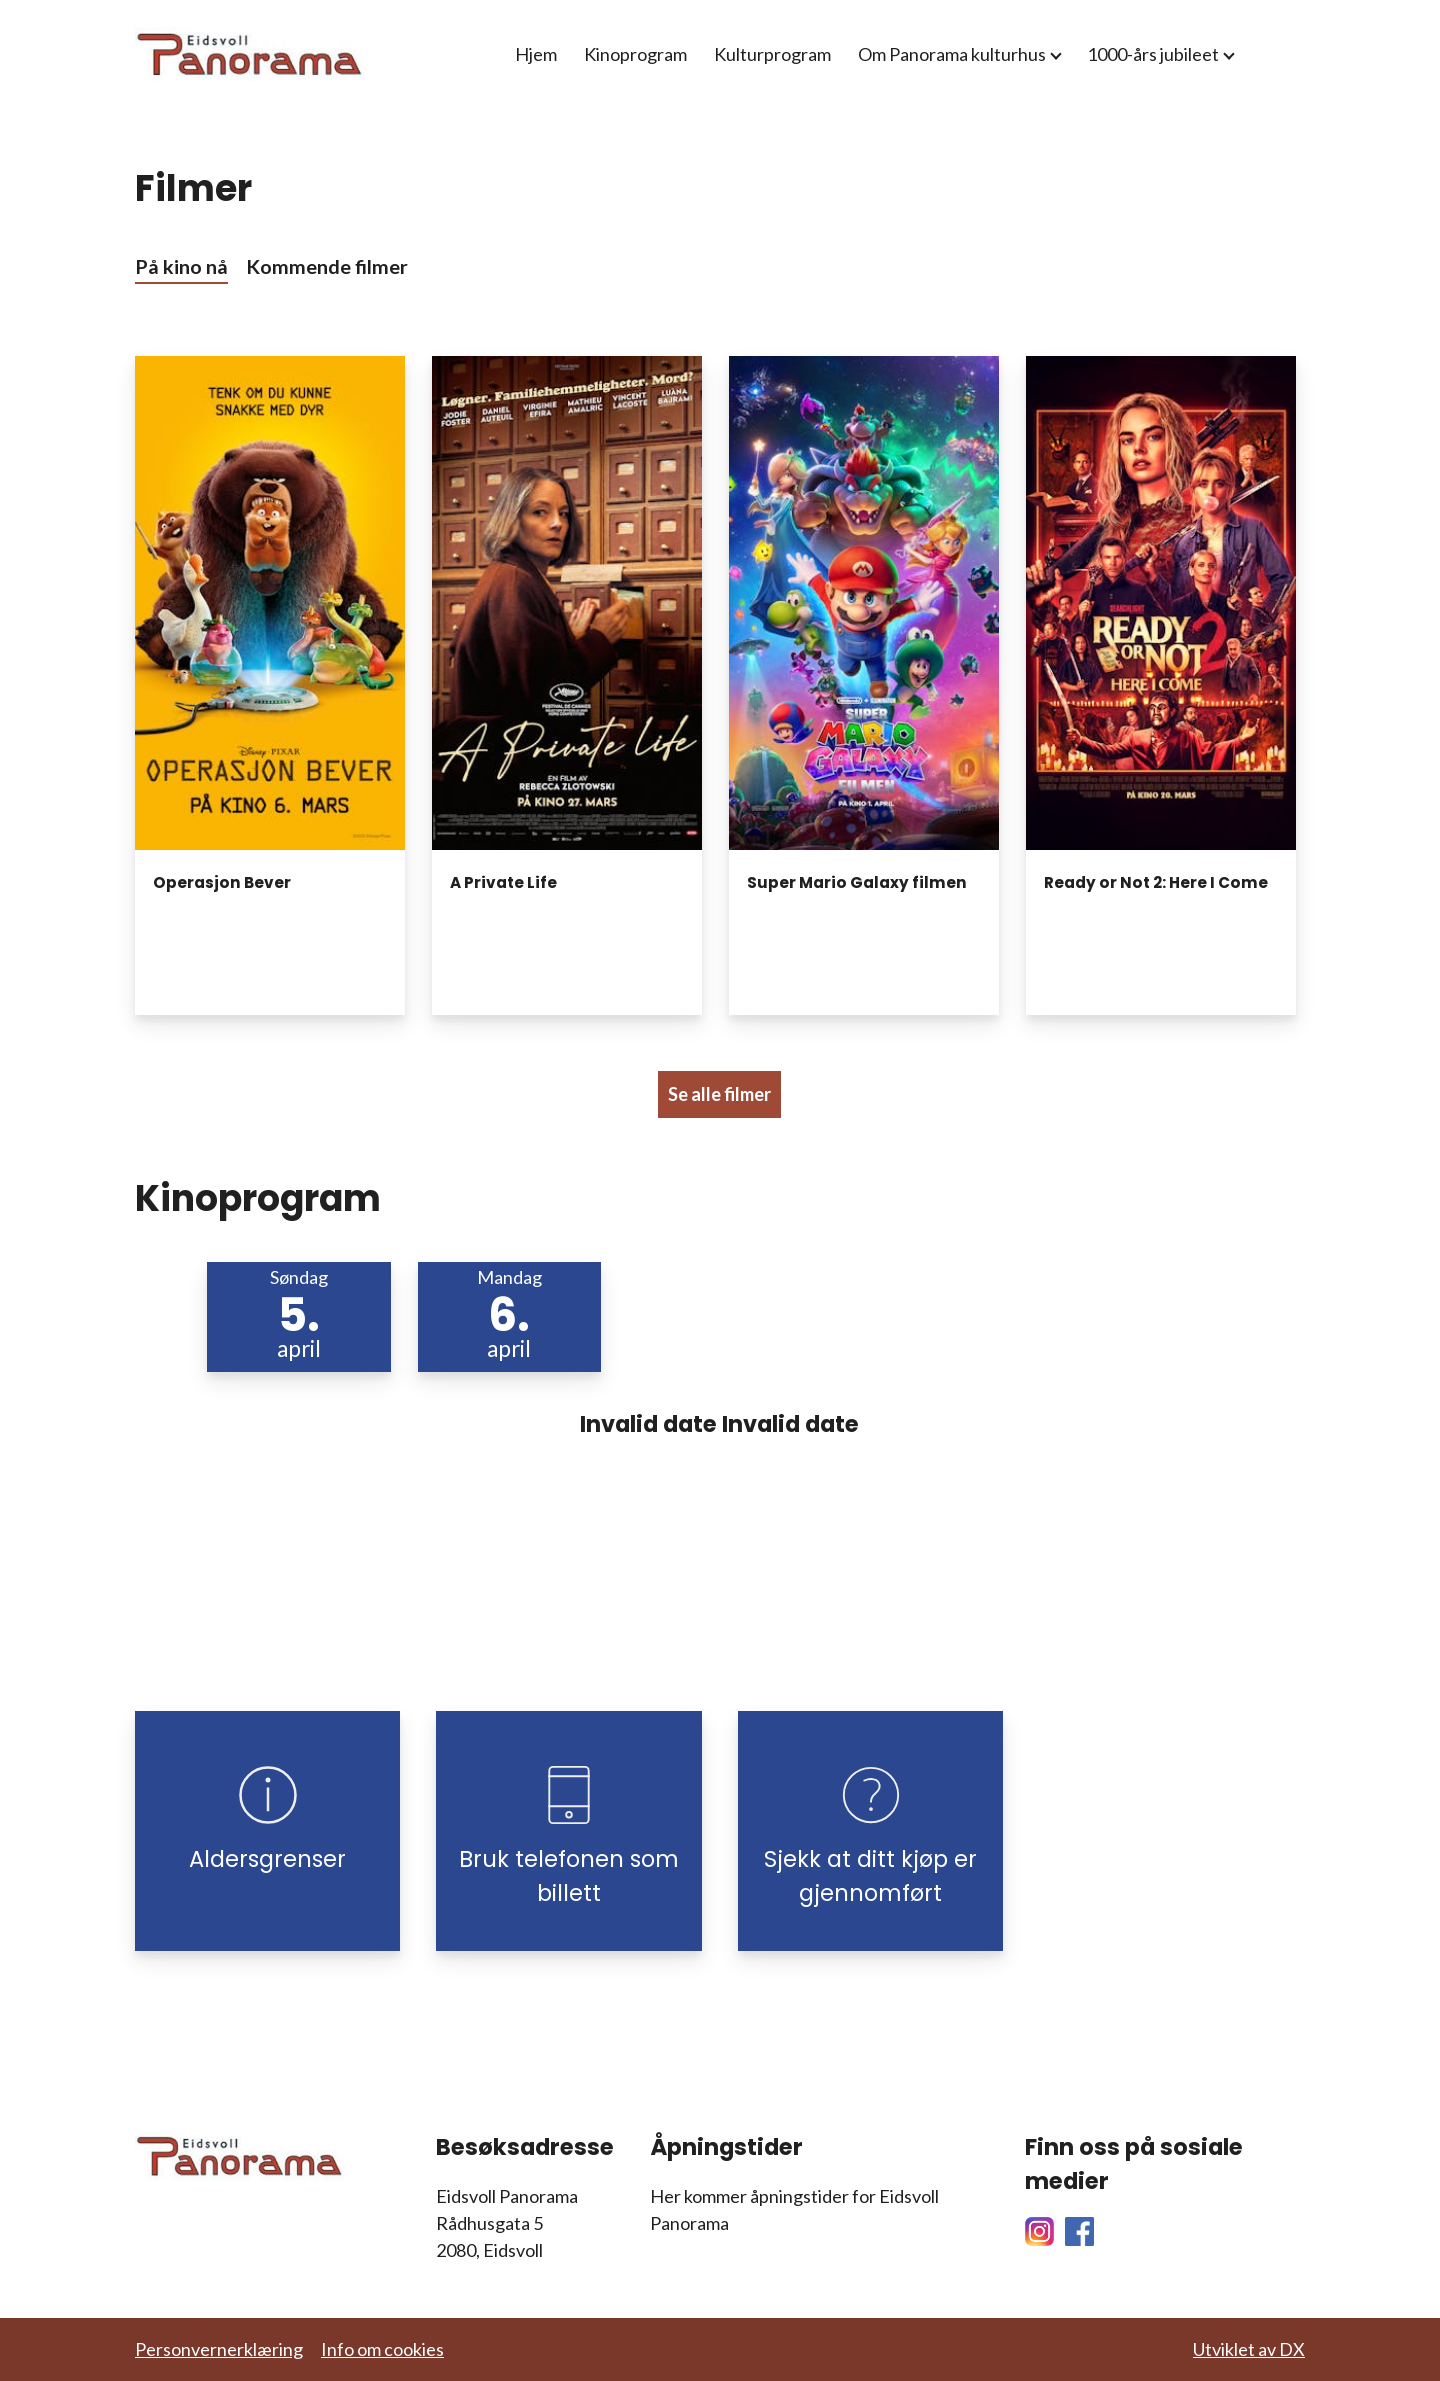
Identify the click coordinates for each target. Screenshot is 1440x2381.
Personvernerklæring (219, 2349)
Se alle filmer (719, 1094)
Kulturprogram (772, 54)
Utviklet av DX (1249, 2349)
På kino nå (181, 266)
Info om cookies (382, 2349)
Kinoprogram (635, 54)
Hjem (536, 54)
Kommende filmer (327, 266)
